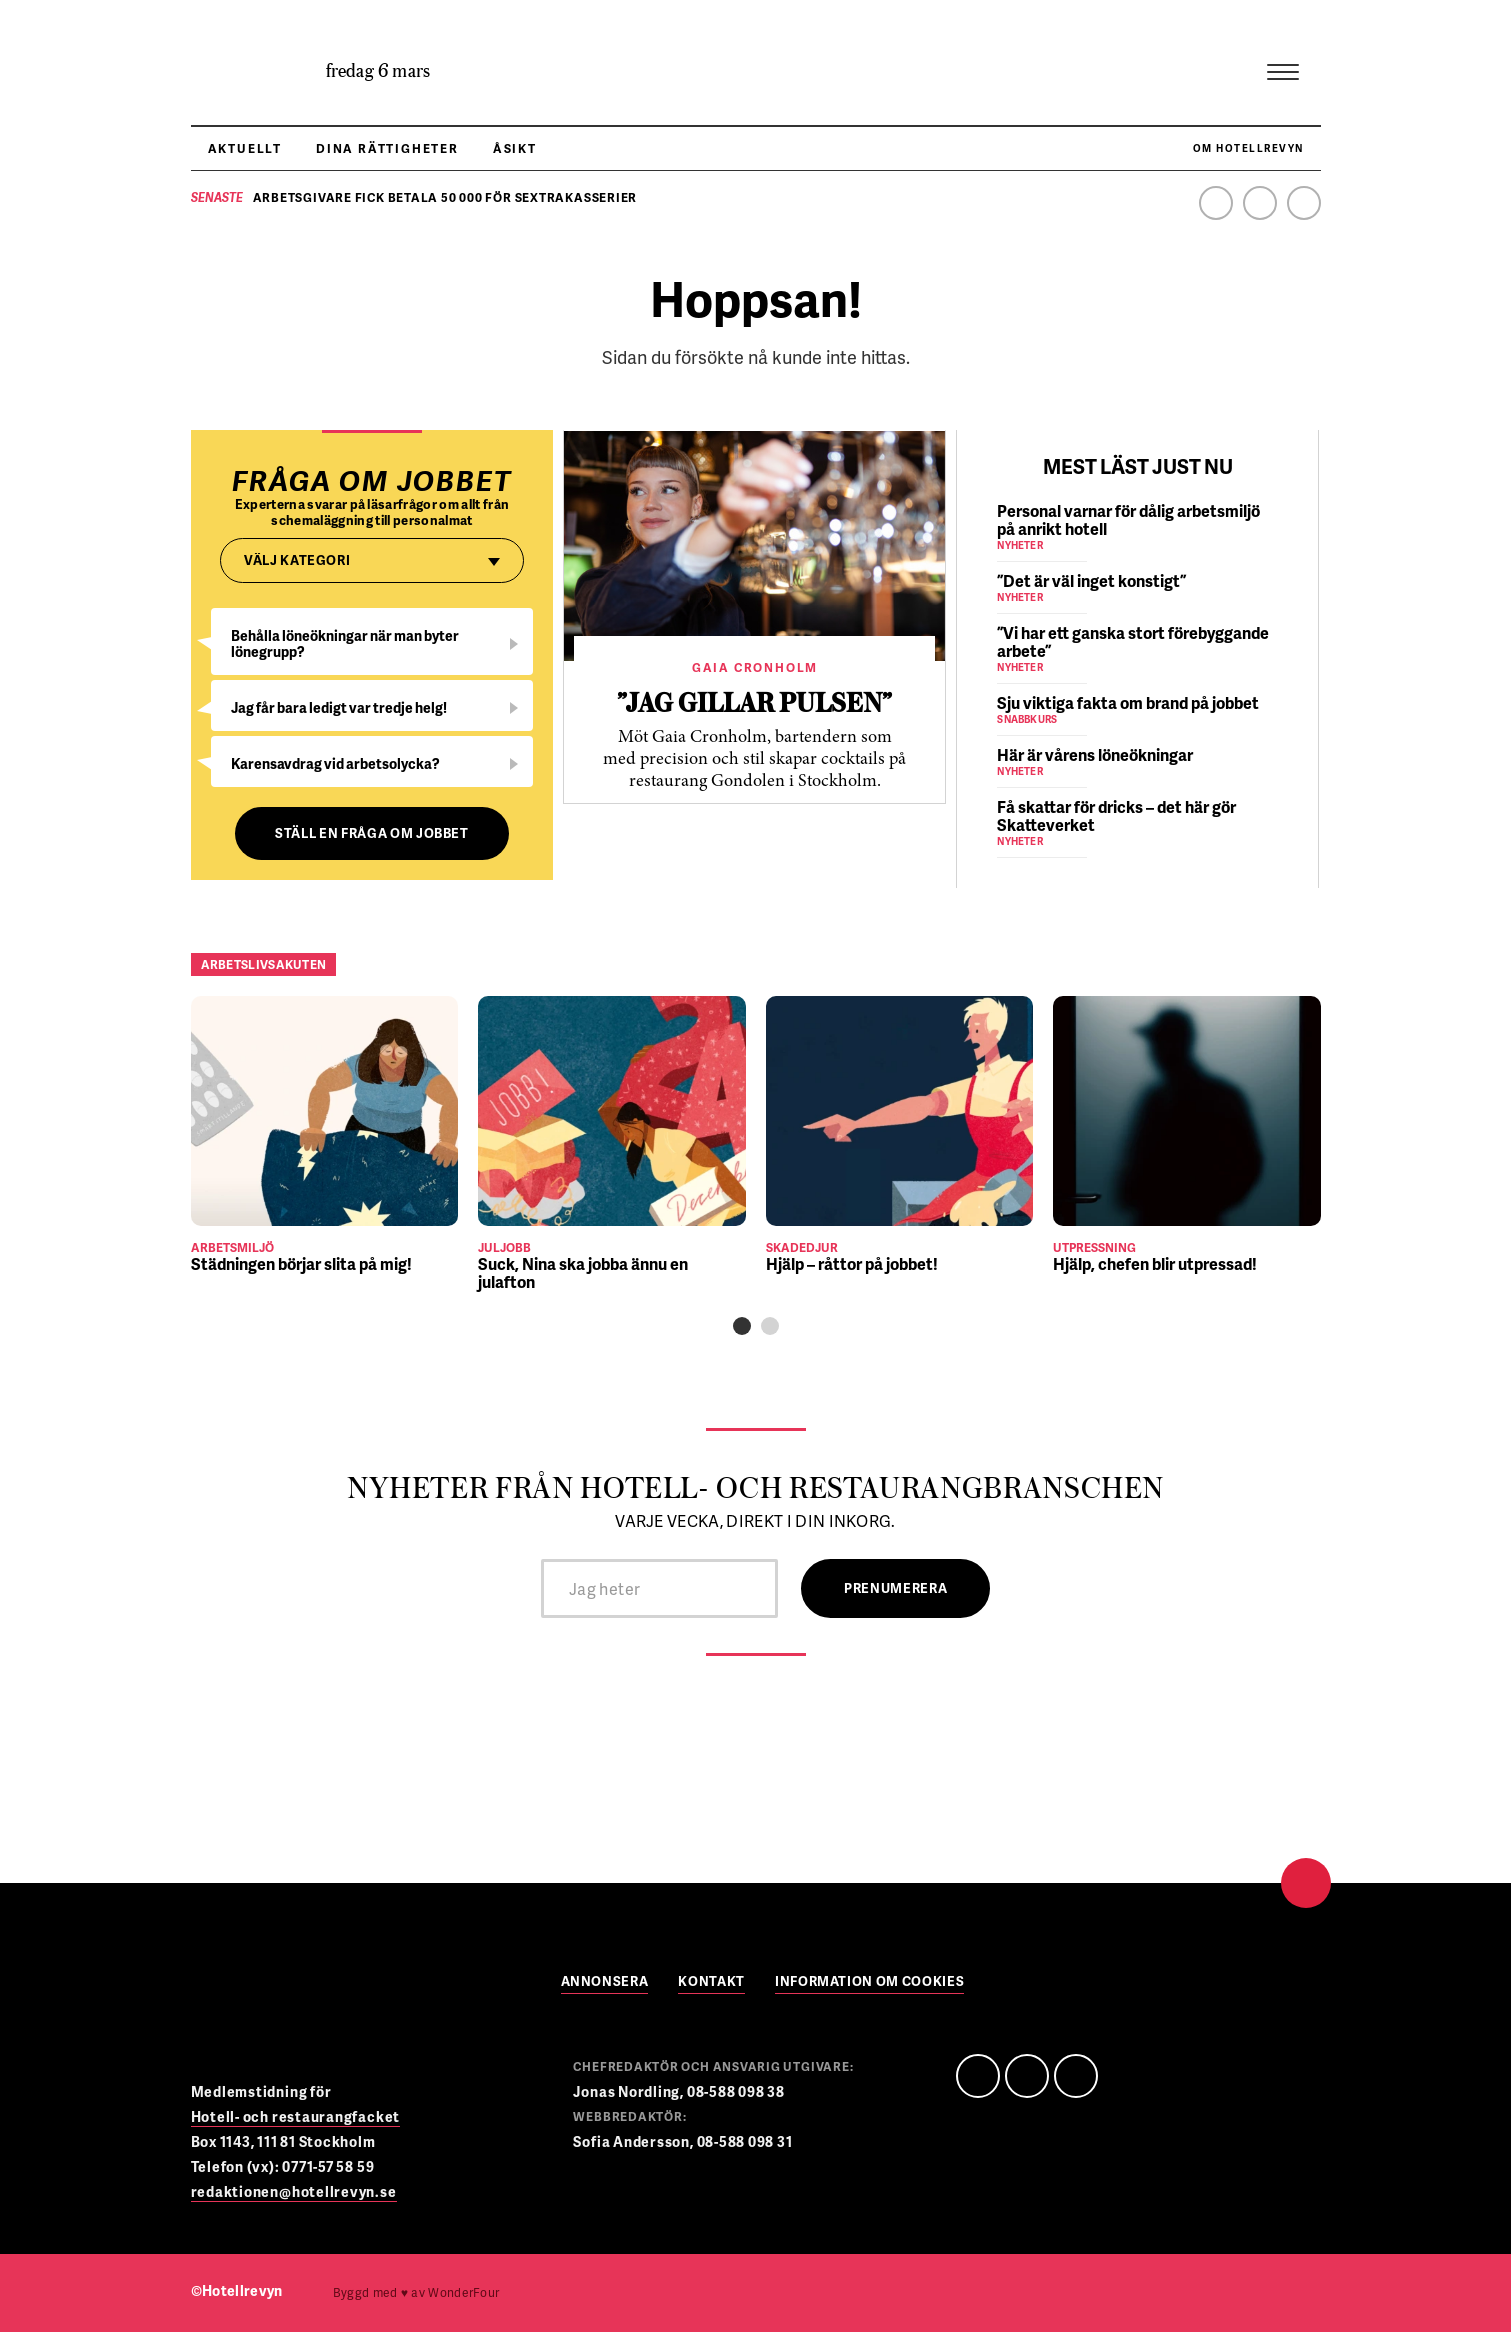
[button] (742, 1326)
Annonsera (605, 1982)
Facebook (1216, 203)
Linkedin (1260, 203)
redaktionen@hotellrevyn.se (294, 2191)
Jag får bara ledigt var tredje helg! (339, 707)
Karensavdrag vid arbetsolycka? (335, 763)
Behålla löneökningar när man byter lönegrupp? (345, 643)
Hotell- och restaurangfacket (296, 2116)
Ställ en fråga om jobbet (372, 833)
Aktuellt (245, 148)
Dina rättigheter (387, 148)
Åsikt (515, 148)
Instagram (1304, 203)
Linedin (1027, 2076)
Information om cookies (869, 1982)
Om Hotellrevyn (1248, 148)
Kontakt (711, 1982)
